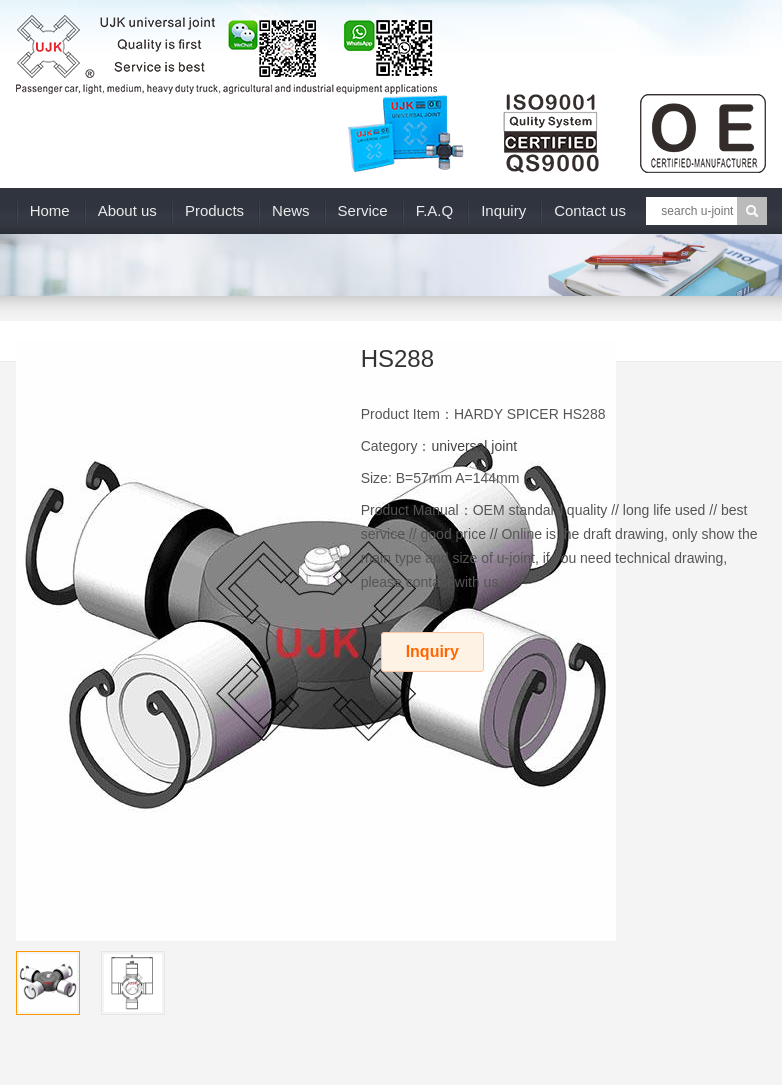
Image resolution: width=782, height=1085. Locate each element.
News (291, 210)
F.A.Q (435, 210)
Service (363, 210)
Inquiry (503, 210)
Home (50, 210)
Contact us (590, 210)
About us (127, 210)
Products (214, 210)
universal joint (474, 446)
